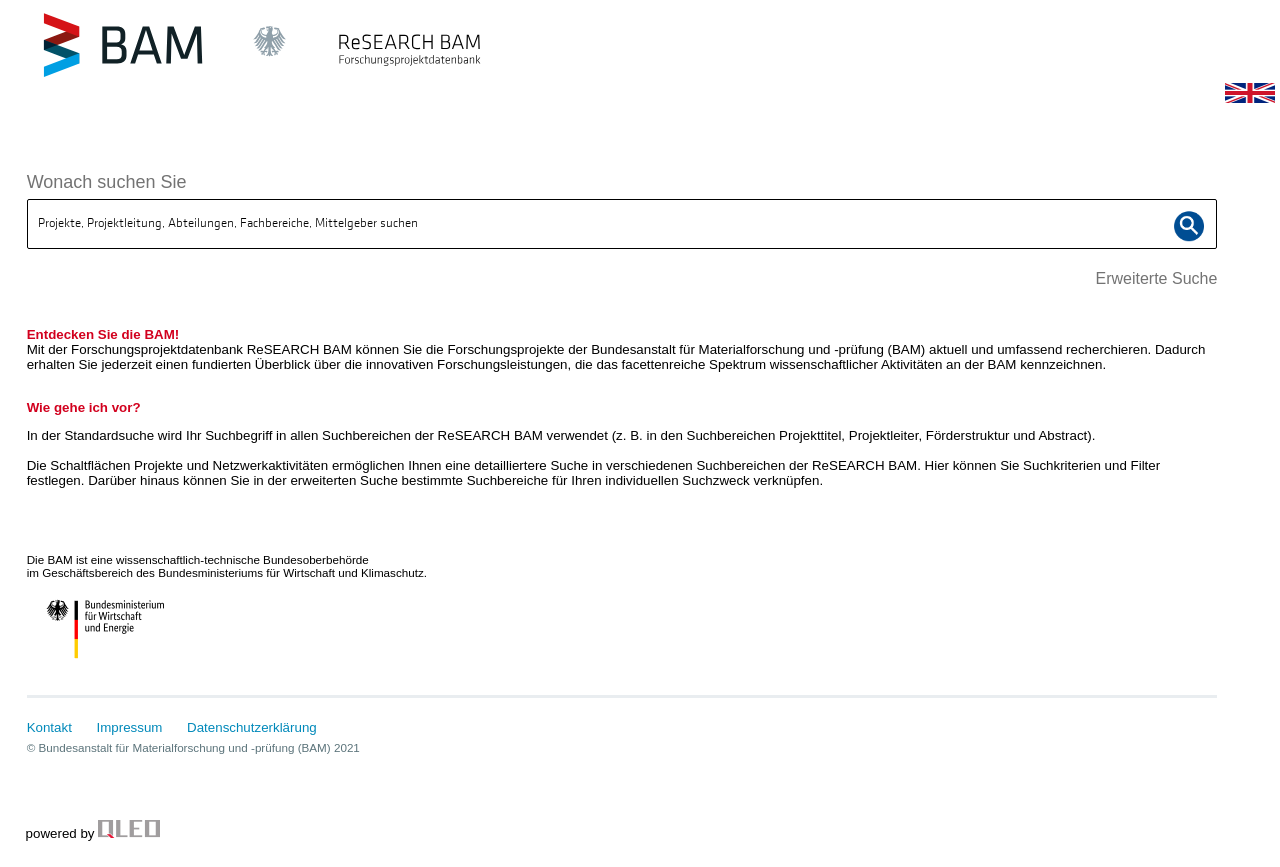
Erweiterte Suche (1156, 278)
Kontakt (49, 727)
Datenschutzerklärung (252, 727)
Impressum (130, 727)
